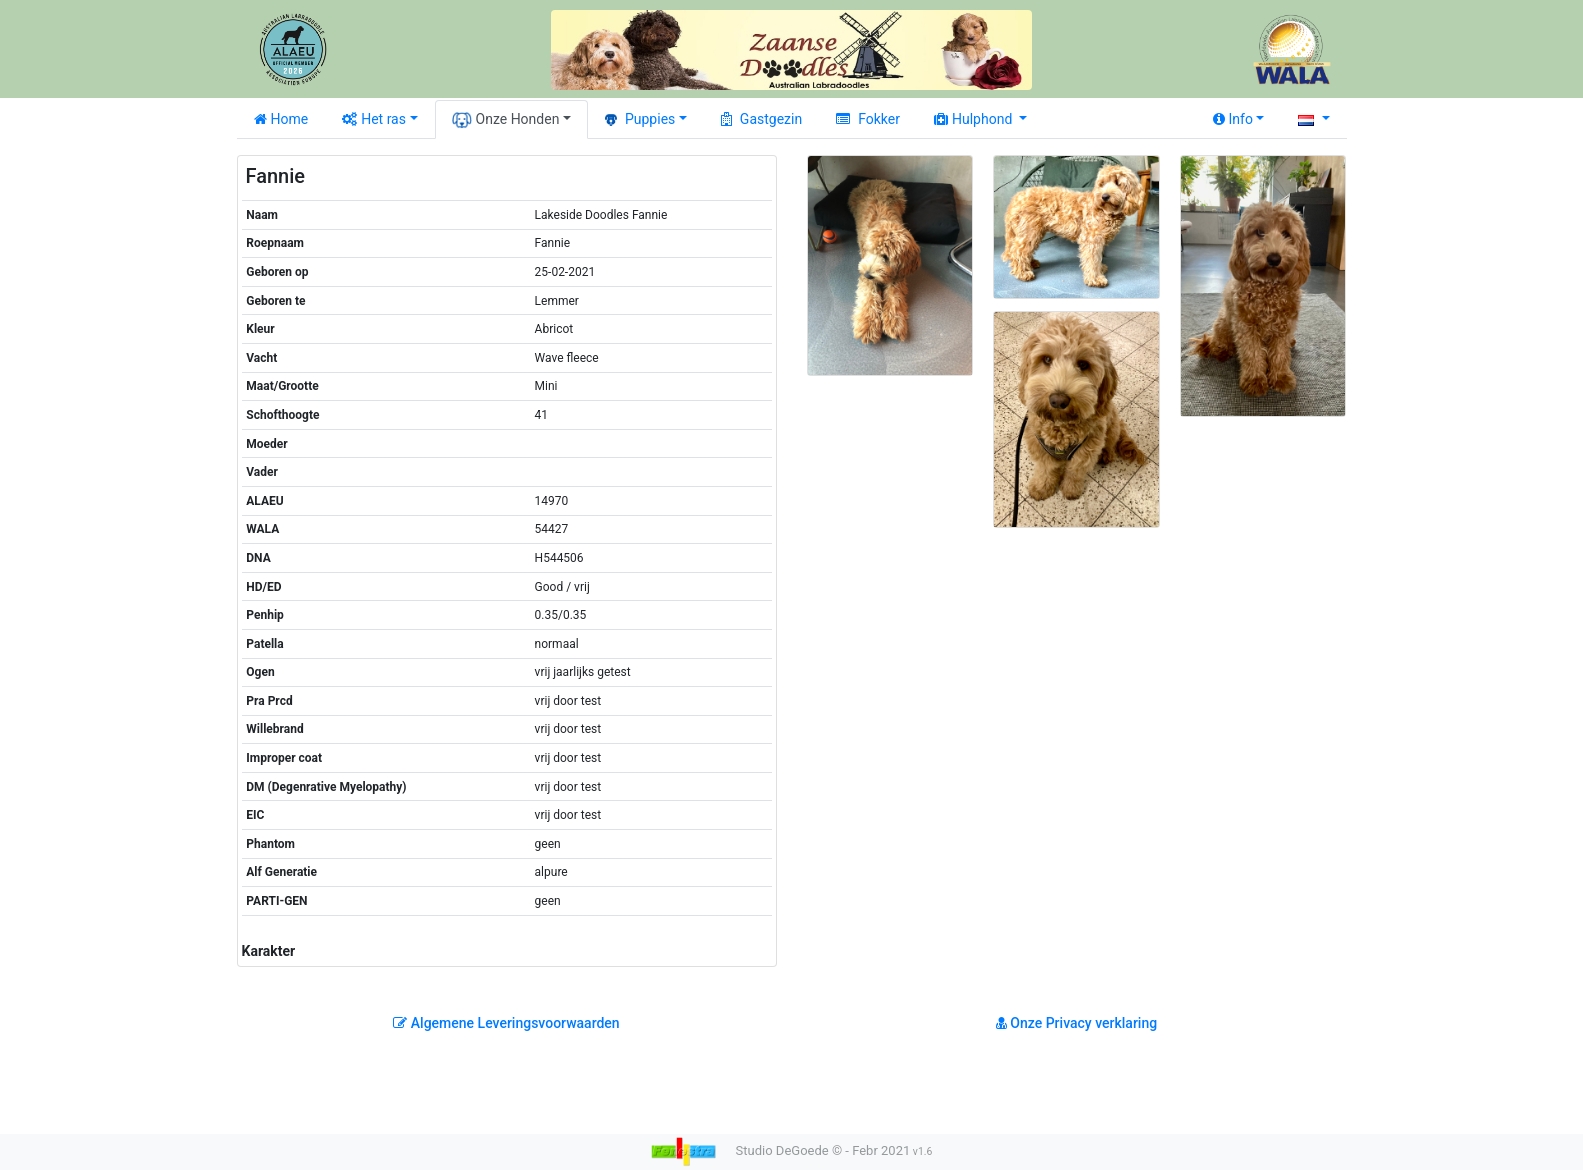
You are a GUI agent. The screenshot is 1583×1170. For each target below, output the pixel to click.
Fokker (868, 119)
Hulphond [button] (975, 119)
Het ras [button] (374, 119)
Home (281, 119)
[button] (1313, 119)
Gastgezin (761, 119)
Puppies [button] (640, 119)
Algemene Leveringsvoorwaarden (506, 1023)
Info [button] (1233, 119)
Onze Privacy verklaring (1076, 1023)
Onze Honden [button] (506, 120)
